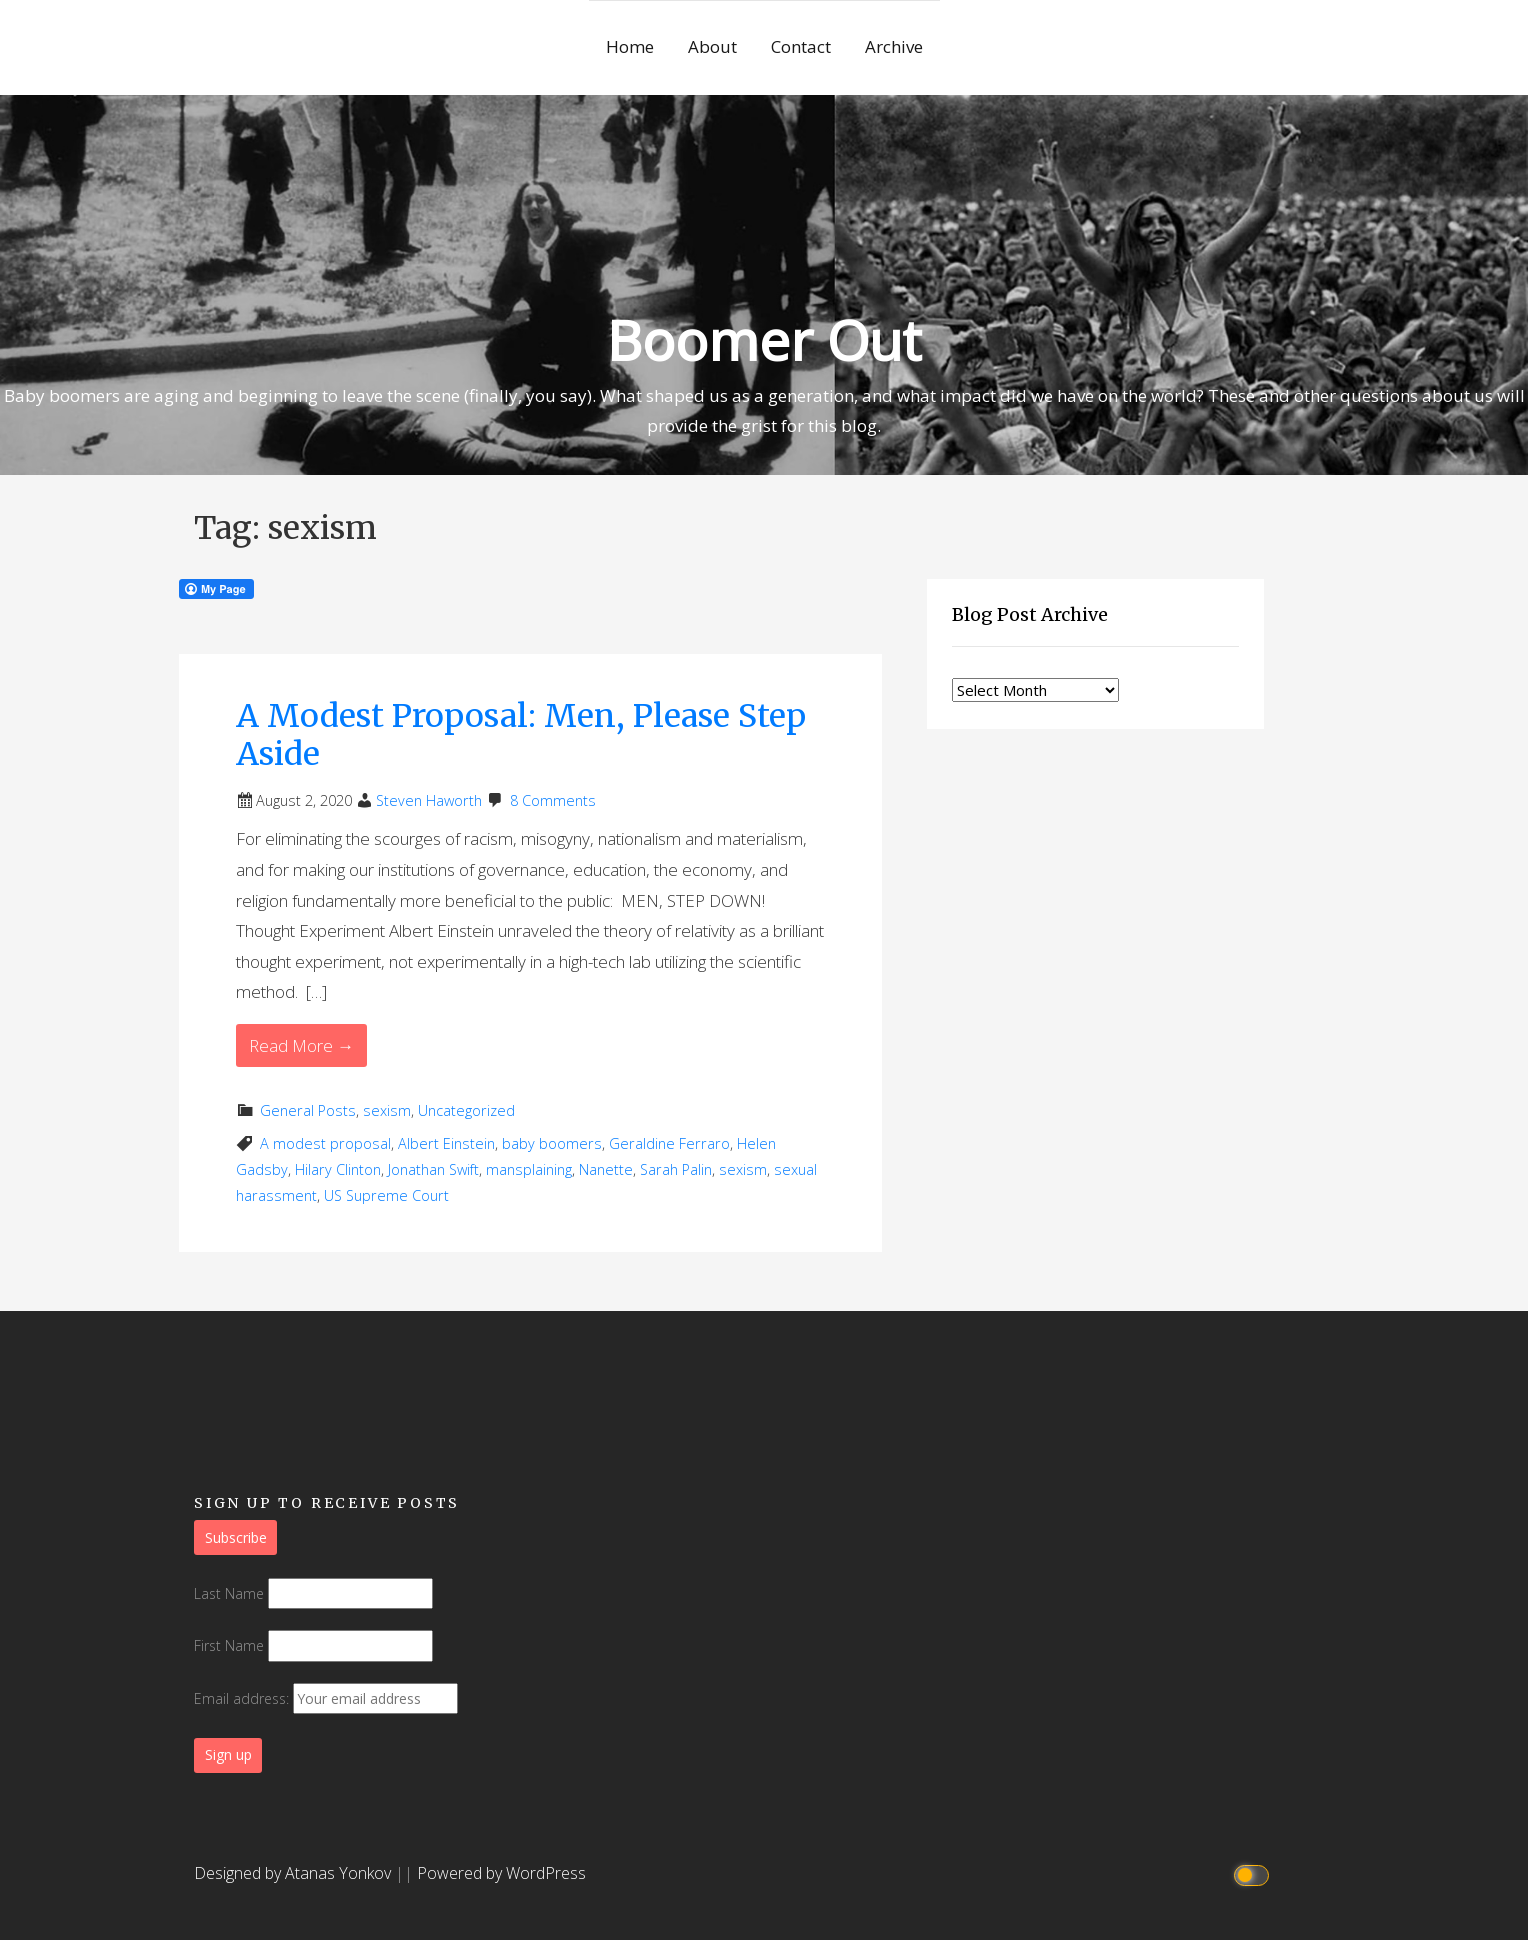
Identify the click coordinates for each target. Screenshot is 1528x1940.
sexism (387, 1110)
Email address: (326, 1698)
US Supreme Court (386, 1195)
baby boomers (552, 1143)
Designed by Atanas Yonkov (294, 1873)
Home (630, 46)
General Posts (308, 1110)
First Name (229, 1645)
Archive (894, 46)
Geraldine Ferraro (669, 1143)
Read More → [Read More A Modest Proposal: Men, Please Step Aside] (301, 1045)
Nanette (606, 1169)
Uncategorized (466, 1110)
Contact (801, 46)
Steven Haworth (429, 800)
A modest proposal (325, 1143)
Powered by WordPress (501, 1873)
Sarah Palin (676, 1169)
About (712, 46)
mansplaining (529, 1169)
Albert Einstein (446, 1143)
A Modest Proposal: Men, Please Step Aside (521, 735)
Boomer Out (764, 339)
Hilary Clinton (338, 1169)
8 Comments (553, 800)
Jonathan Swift (433, 1169)
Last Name (229, 1593)
